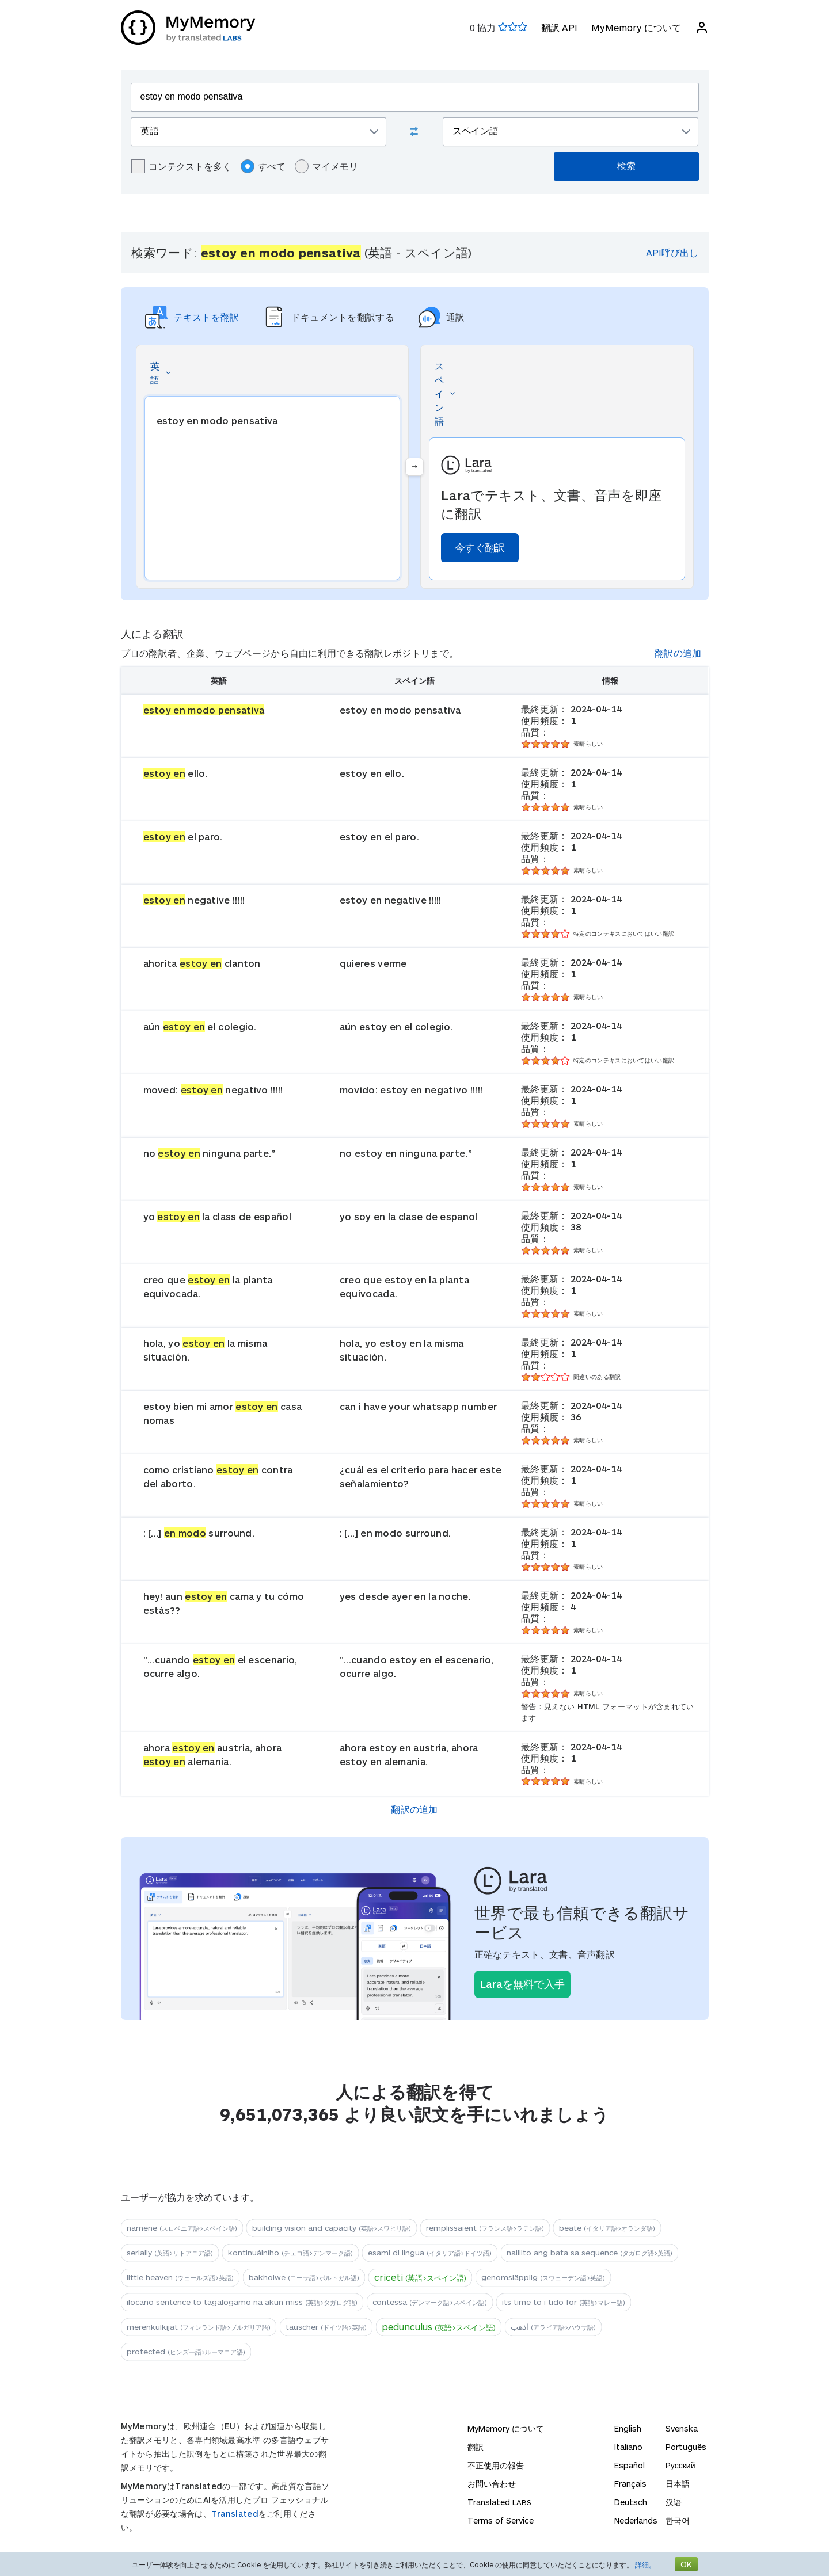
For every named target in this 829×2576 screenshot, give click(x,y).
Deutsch (630, 2502)
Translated (234, 2513)
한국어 (678, 2520)
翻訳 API (559, 27)
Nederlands (635, 2520)
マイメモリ (326, 166)
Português (686, 2447)
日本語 (678, 2484)
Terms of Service (500, 2520)
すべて (263, 166)
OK (686, 2564)
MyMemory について (636, 27)
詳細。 (645, 2564)
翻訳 (475, 2447)
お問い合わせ (491, 2484)
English (627, 2428)
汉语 (674, 2502)
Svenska (682, 2428)
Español (629, 2465)
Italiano (628, 2447)
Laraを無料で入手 (522, 1983)
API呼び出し (672, 252)
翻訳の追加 (678, 652)
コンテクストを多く (181, 166)
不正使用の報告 (495, 2465)
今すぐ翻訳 (480, 547)
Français (630, 2484)
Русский (680, 2465)
